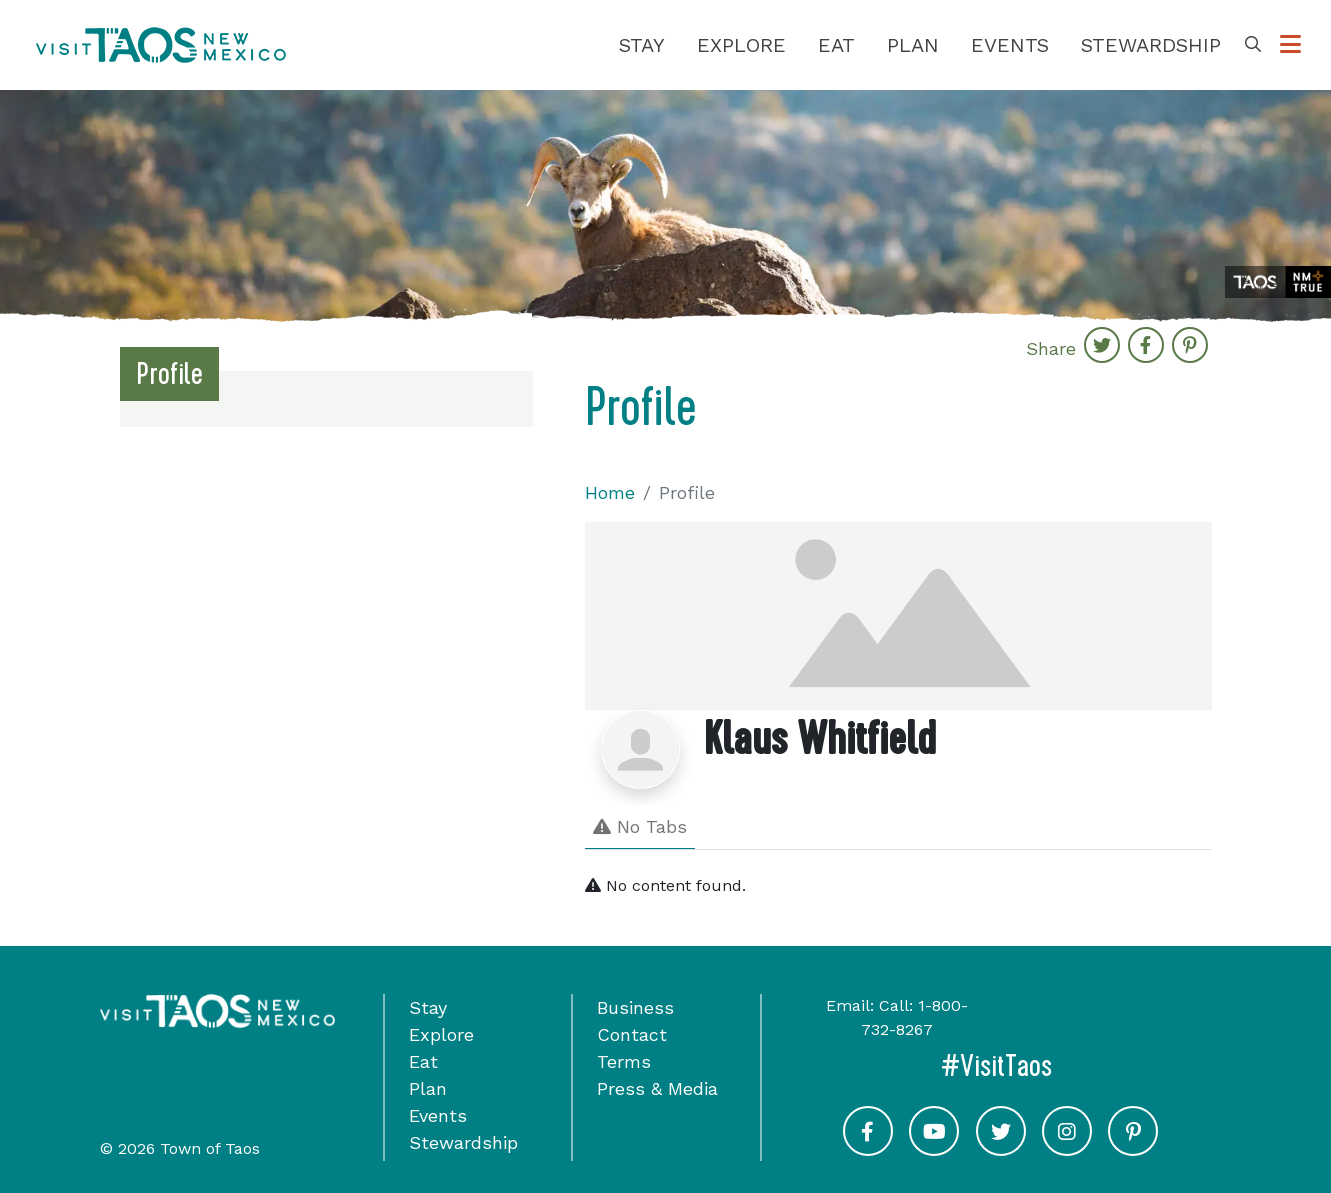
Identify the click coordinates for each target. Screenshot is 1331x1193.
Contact (632, 1034)
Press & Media (657, 1088)
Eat (836, 45)
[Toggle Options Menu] (1290, 45)
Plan (913, 45)
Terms (624, 1061)
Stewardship (1151, 45)
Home (610, 492)
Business (635, 1007)
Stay (642, 45)
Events (1010, 45)
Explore (741, 45)
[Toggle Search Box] (1253, 45)
